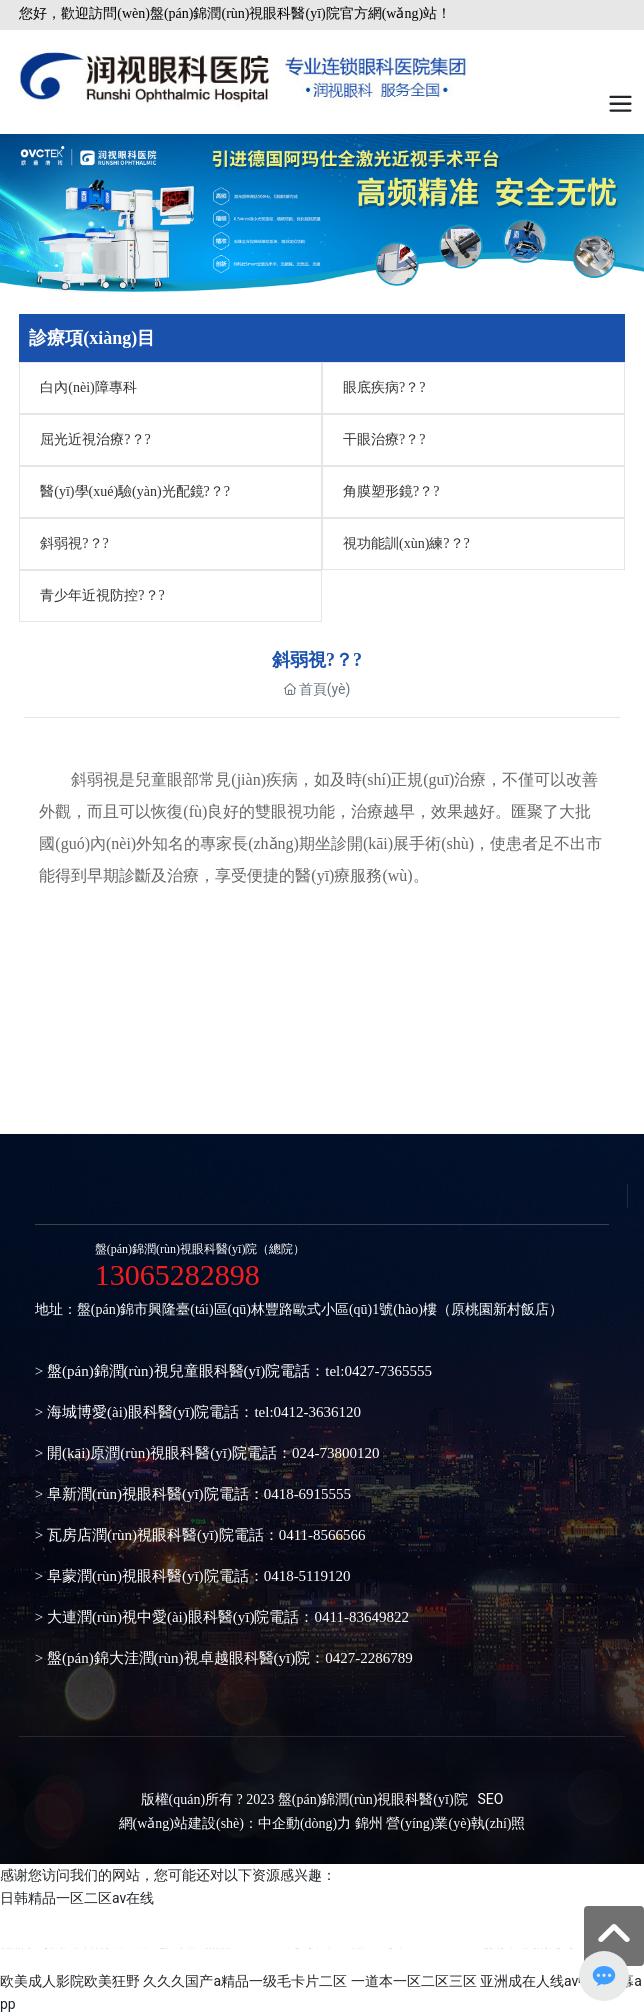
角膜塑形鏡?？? (391, 491)
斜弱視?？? (74, 543)
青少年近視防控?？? (102, 595)
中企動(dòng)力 (304, 1823)
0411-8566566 (322, 1535)
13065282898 (177, 1274)
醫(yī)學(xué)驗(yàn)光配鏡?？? (135, 491)
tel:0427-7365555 (378, 1371)
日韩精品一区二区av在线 (77, 1898)
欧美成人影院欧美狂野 (70, 1981)
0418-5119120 (307, 1576)
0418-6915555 (308, 1494)
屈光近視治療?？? (95, 439)
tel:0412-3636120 (307, 1412)
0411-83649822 (361, 1617)
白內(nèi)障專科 (88, 387)
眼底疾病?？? (384, 387)
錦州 (369, 1823)
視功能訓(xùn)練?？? (406, 543)
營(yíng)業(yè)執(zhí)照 (455, 1823)
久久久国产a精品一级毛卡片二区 (245, 1981)
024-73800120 (336, 1453)
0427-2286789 (369, 1658)
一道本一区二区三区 (414, 1981)
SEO (491, 1799)
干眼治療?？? (384, 439)
